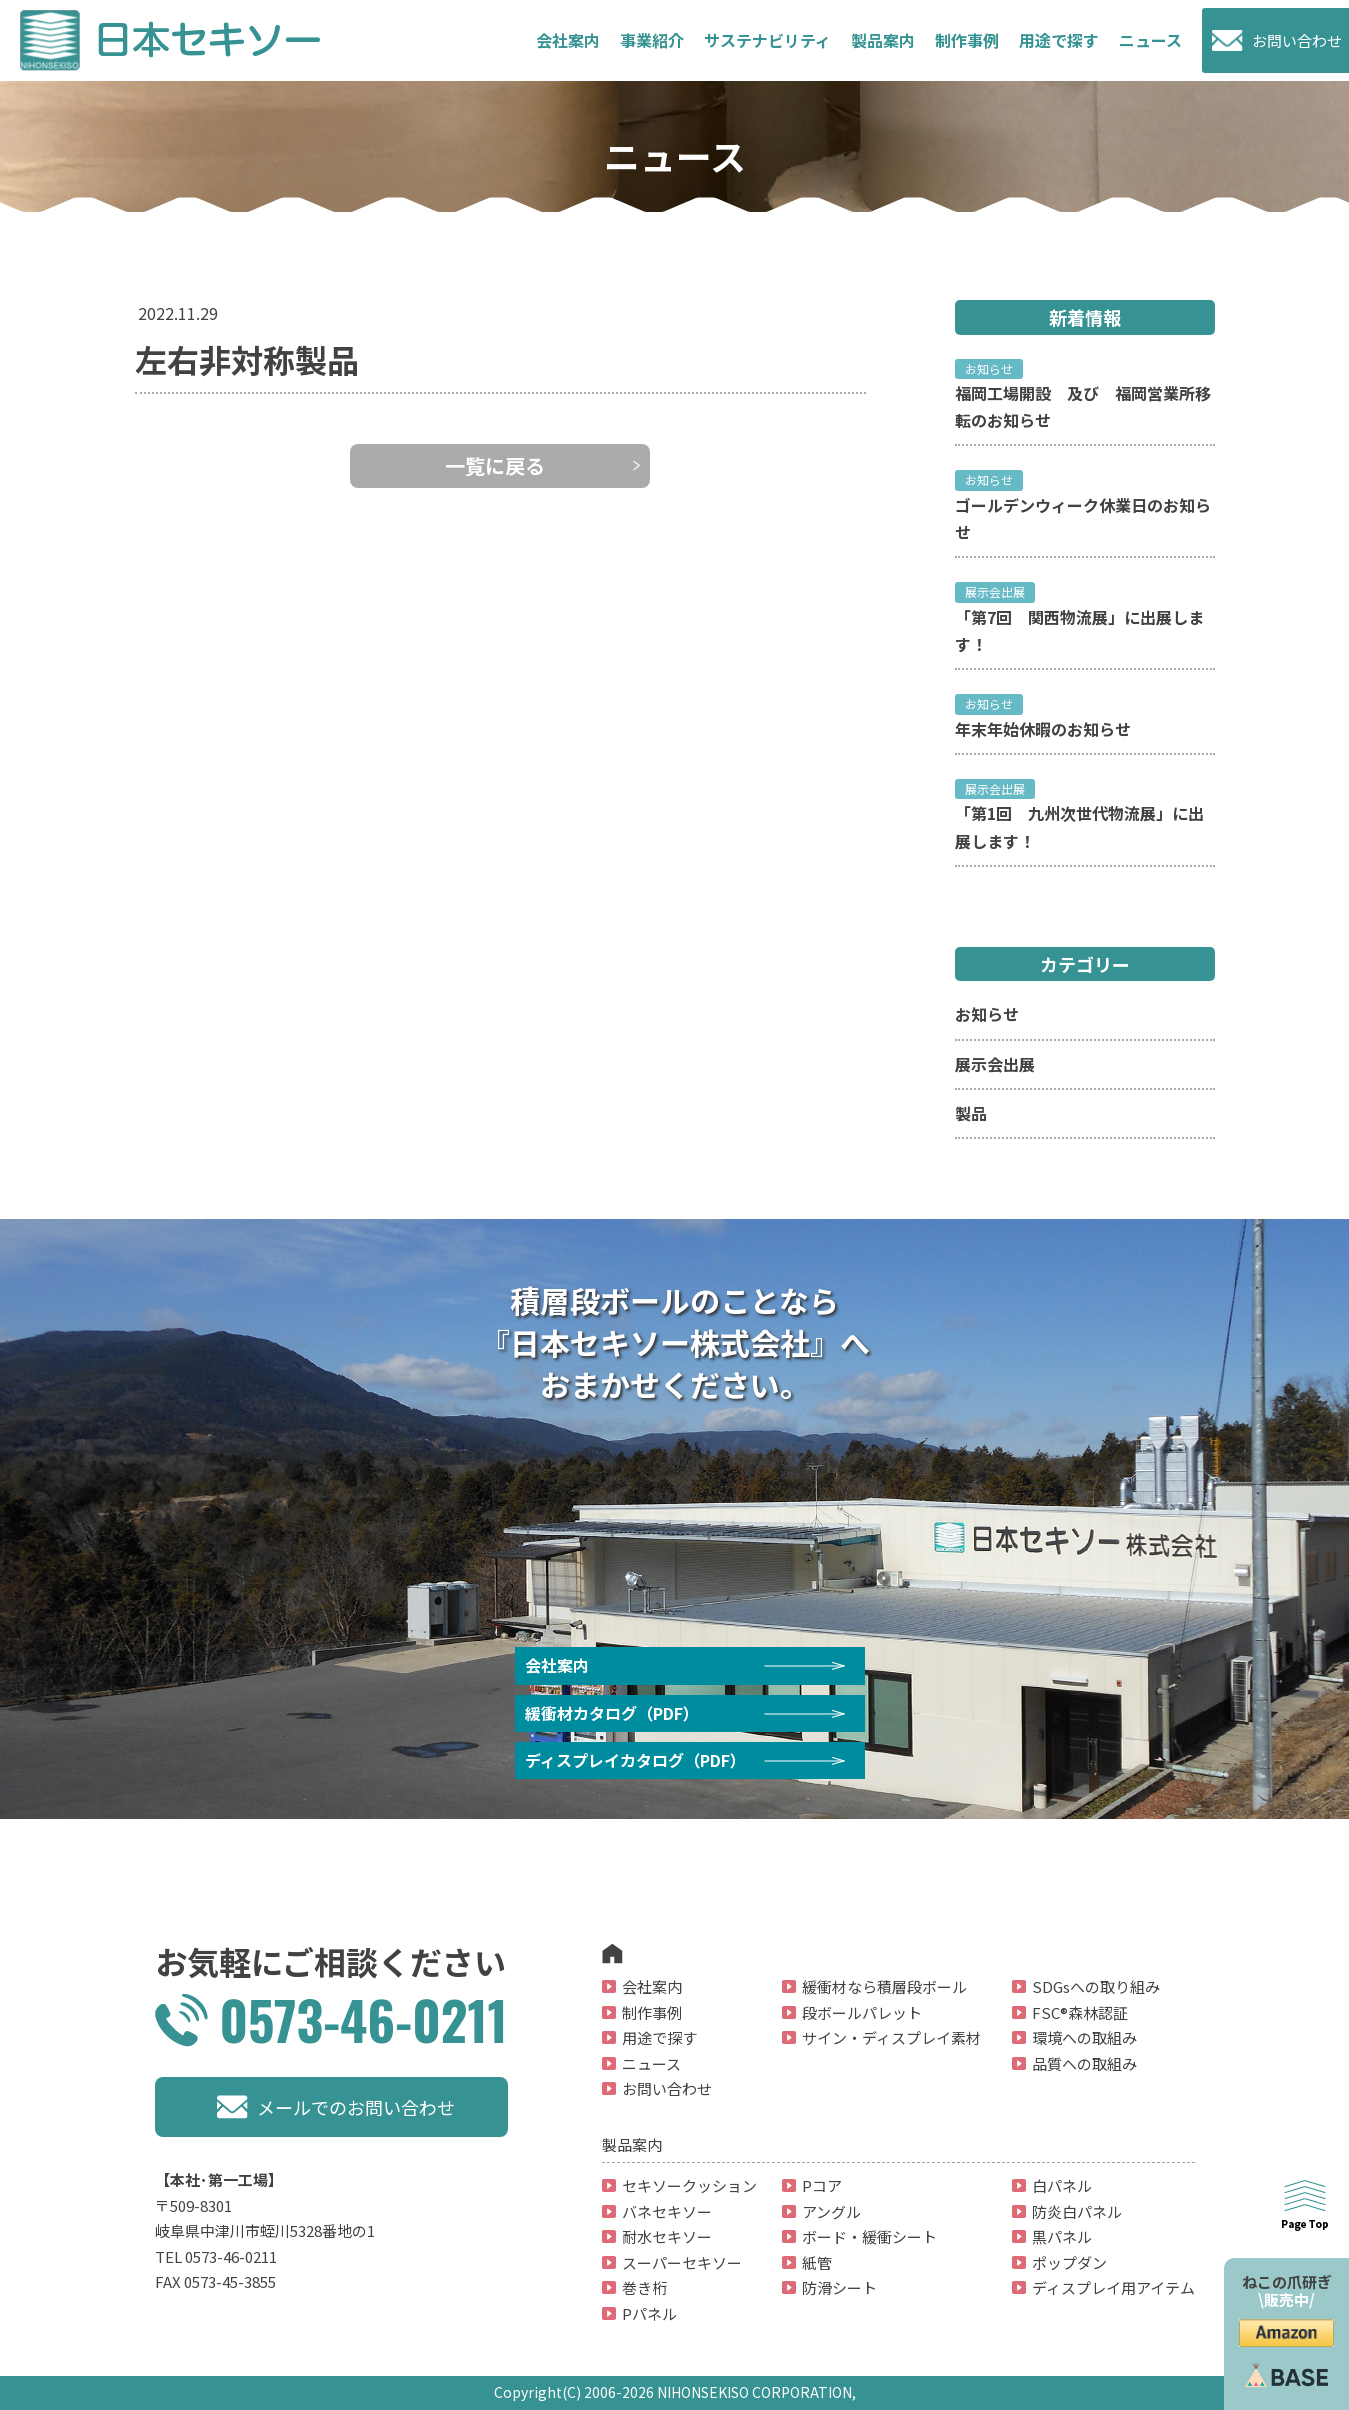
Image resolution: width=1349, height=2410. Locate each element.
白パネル (1062, 2185)
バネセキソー (667, 2211)
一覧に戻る (495, 465)
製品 (971, 1113)
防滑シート (839, 2287)
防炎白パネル (1077, 2211)
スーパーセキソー (682, 2262)
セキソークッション (689, 2185)
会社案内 (568, 40)
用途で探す (659, 2037)
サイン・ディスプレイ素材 (891, 2037)
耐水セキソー (667, 2236)
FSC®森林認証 (1080, 2012)
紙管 (817, 2262)
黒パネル (1062, 2236)
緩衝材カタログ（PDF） (612, 1713)
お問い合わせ (1297, 40)
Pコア (822, 2185)
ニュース (1150, 40)
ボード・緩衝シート (869, 2236)
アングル (831, 2211)
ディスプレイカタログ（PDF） (635, 1760)
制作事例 (967, 40)
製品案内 (883, 40)
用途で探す (1059, 40)
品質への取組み (1084, 2063)
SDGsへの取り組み (1096, 1986)
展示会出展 (995, 1064)
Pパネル (649, 2313)
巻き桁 (644, 2287)
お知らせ (987, 1014)
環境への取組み (1084, 2037)
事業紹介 (652, 40)
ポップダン (1069, 2262)
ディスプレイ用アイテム (1113, 2287)
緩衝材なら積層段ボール (884, 1986)
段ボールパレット (862, 2012)
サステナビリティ (767, 40)
